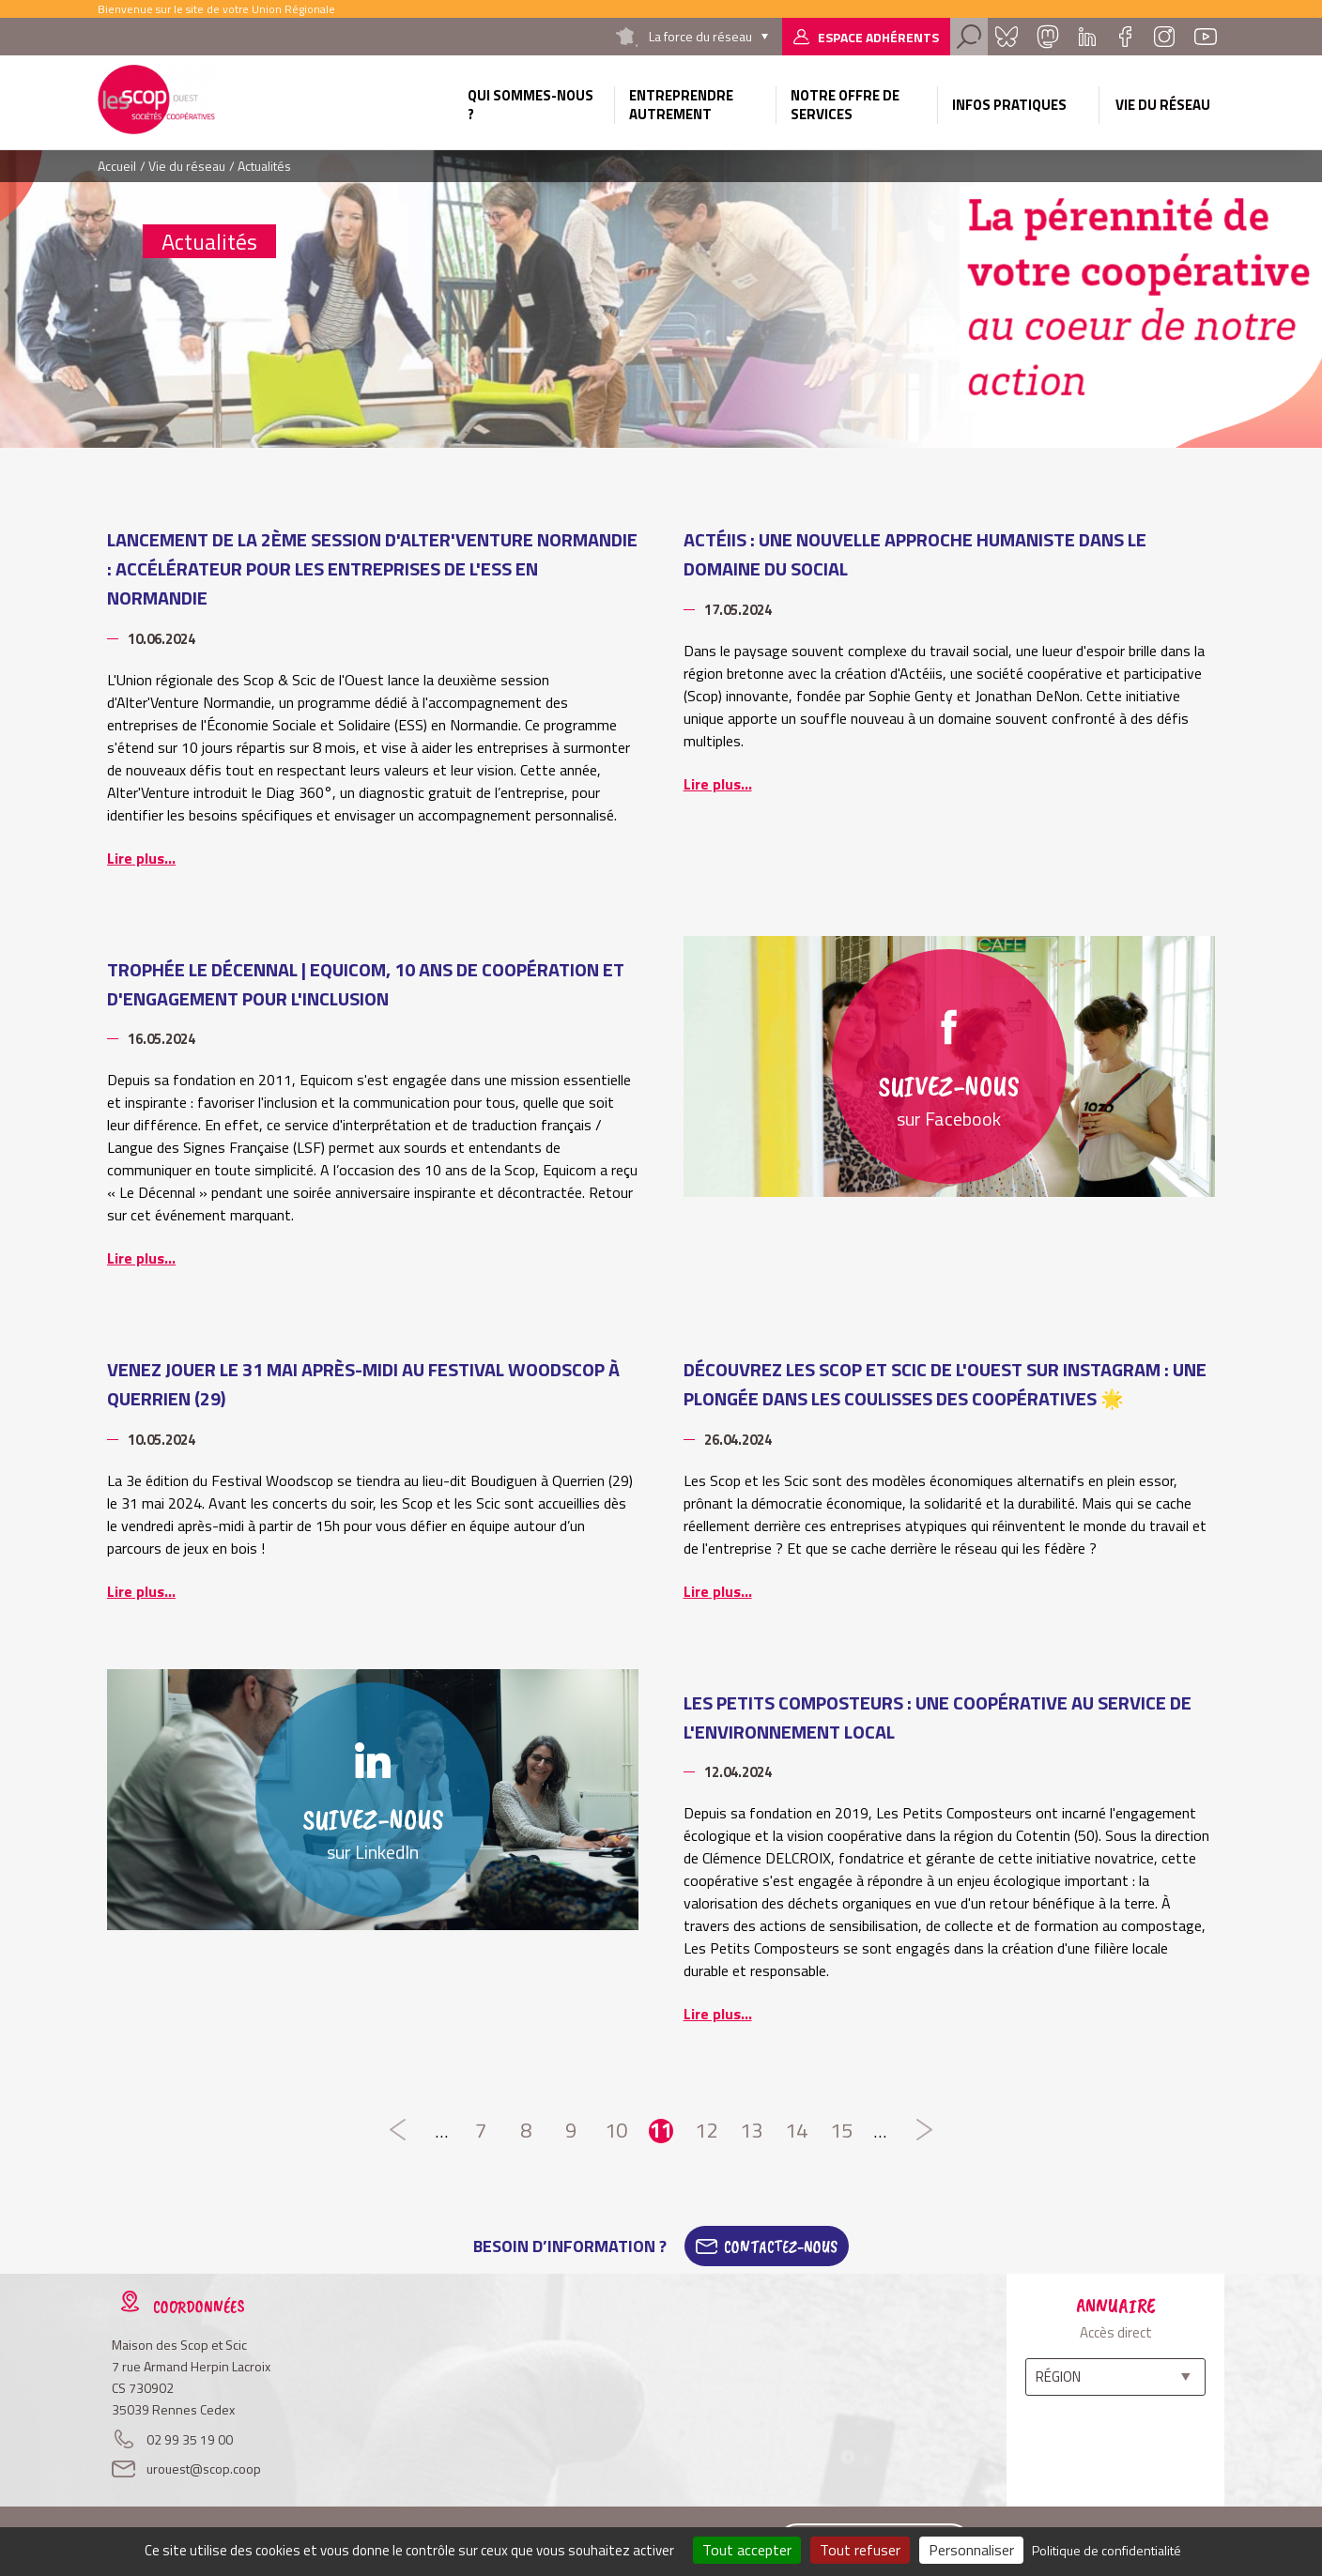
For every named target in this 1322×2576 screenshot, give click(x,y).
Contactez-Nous (781, 2246)
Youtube (1205, 36)
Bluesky (1006, 36)
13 (751, 2131)
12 (706, 2131)
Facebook (1125, 36)
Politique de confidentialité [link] (1106, 2550)
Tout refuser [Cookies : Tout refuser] (860, 2549)
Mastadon (1048, 36)
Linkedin (1087, 36)
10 (616, 2131)
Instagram (1164, 36)
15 (841, 2131)
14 (796, 2131)
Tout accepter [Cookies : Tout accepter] (747, 2549)
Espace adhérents (878, 37)
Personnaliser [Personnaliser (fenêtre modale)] (971, 2549)
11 (661, 2131)
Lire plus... (141, 858)
